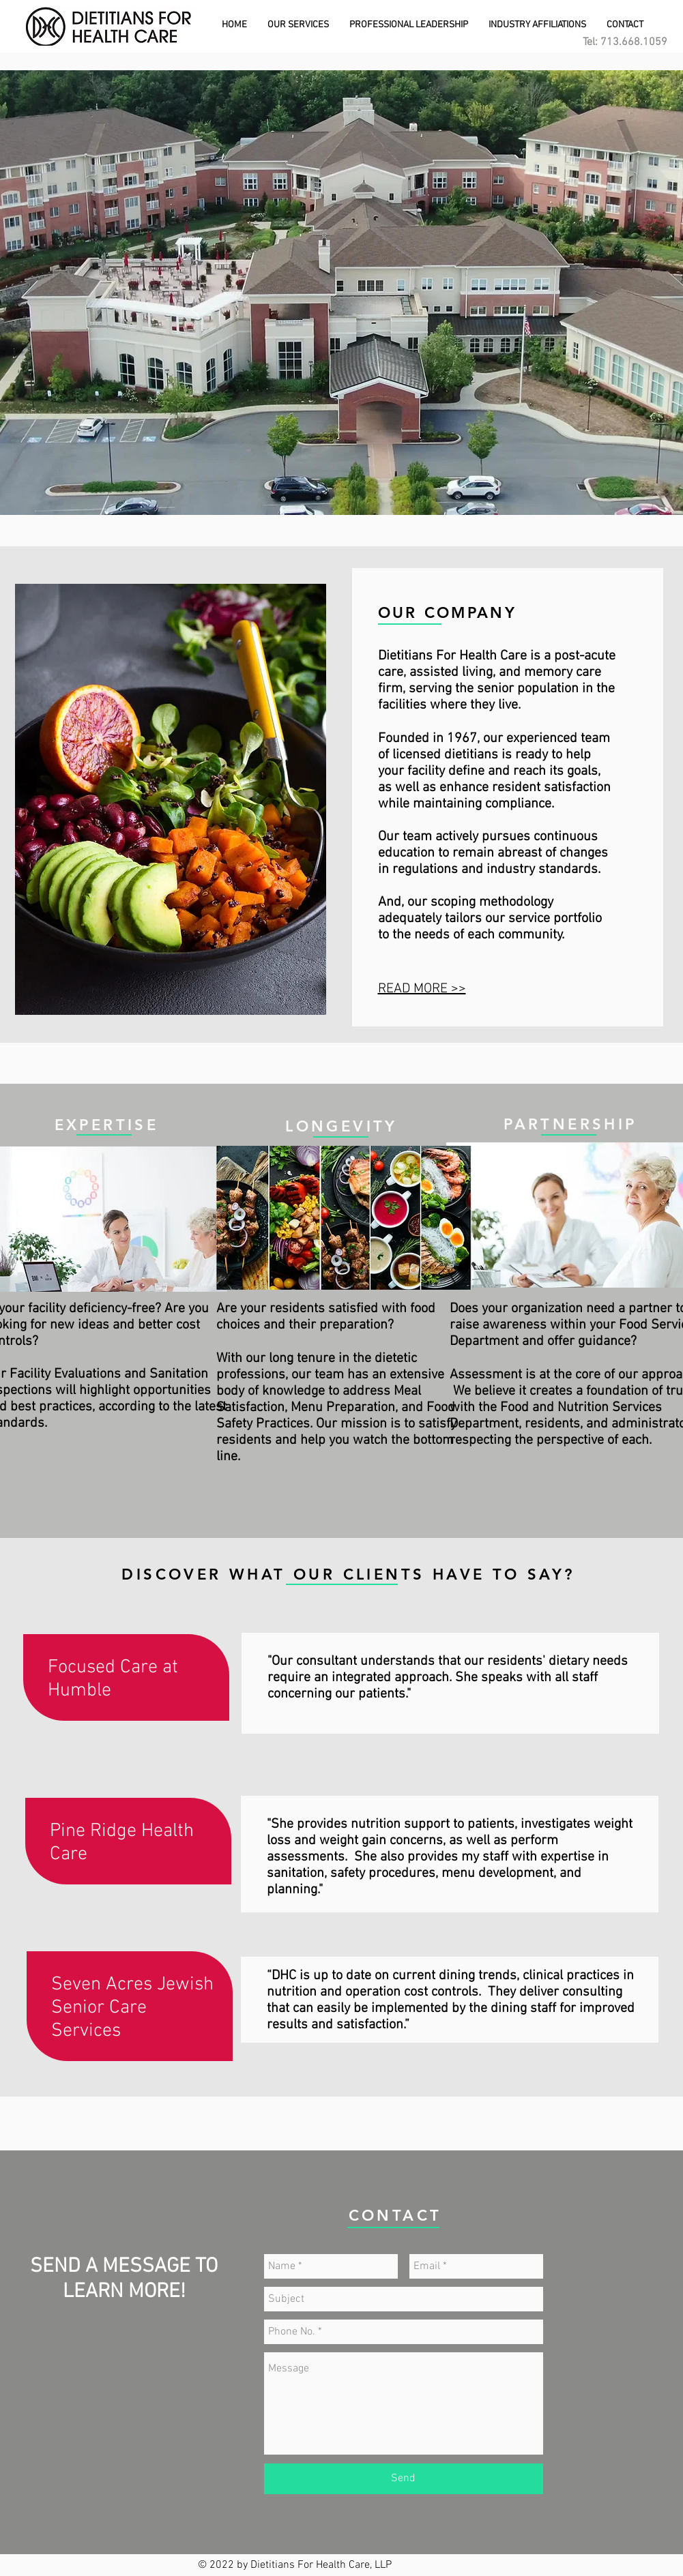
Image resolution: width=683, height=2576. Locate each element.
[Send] (403, 2478)
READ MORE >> (422, 989)
